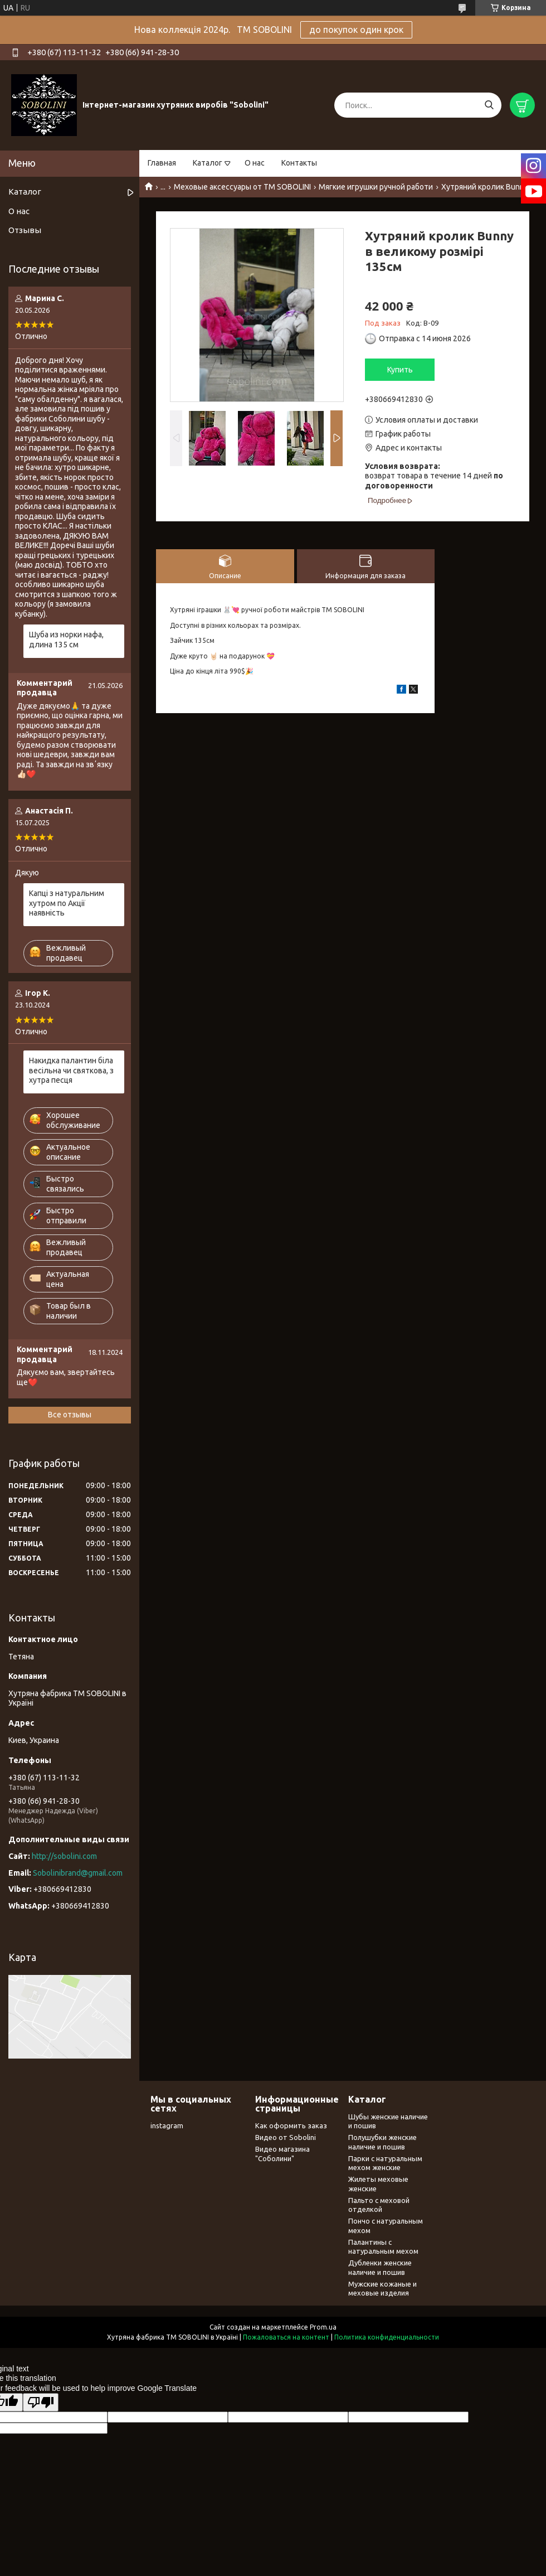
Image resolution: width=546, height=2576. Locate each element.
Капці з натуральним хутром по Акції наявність (66, 903)
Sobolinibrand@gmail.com (78, 1872)
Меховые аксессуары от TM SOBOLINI (242, 186)
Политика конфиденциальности (386, 2337)
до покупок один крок (356, 30)
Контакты (299, 162)
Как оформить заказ (291, 2125)
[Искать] (488, 105)
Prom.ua (323, 2327)
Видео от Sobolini (285, 2137)
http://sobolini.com (64, 1856)
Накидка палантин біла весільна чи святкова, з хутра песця (71, 1070)
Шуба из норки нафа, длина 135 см (66, 639)
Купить (400, 369)
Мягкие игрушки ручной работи (376, 186)
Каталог (207, 162)
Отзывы (24, 230)
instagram (166, 2125)
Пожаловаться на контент (286, 2337)
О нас (255, 162)
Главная (162, 162)
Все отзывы (69, 1414)
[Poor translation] (40, 2402)
